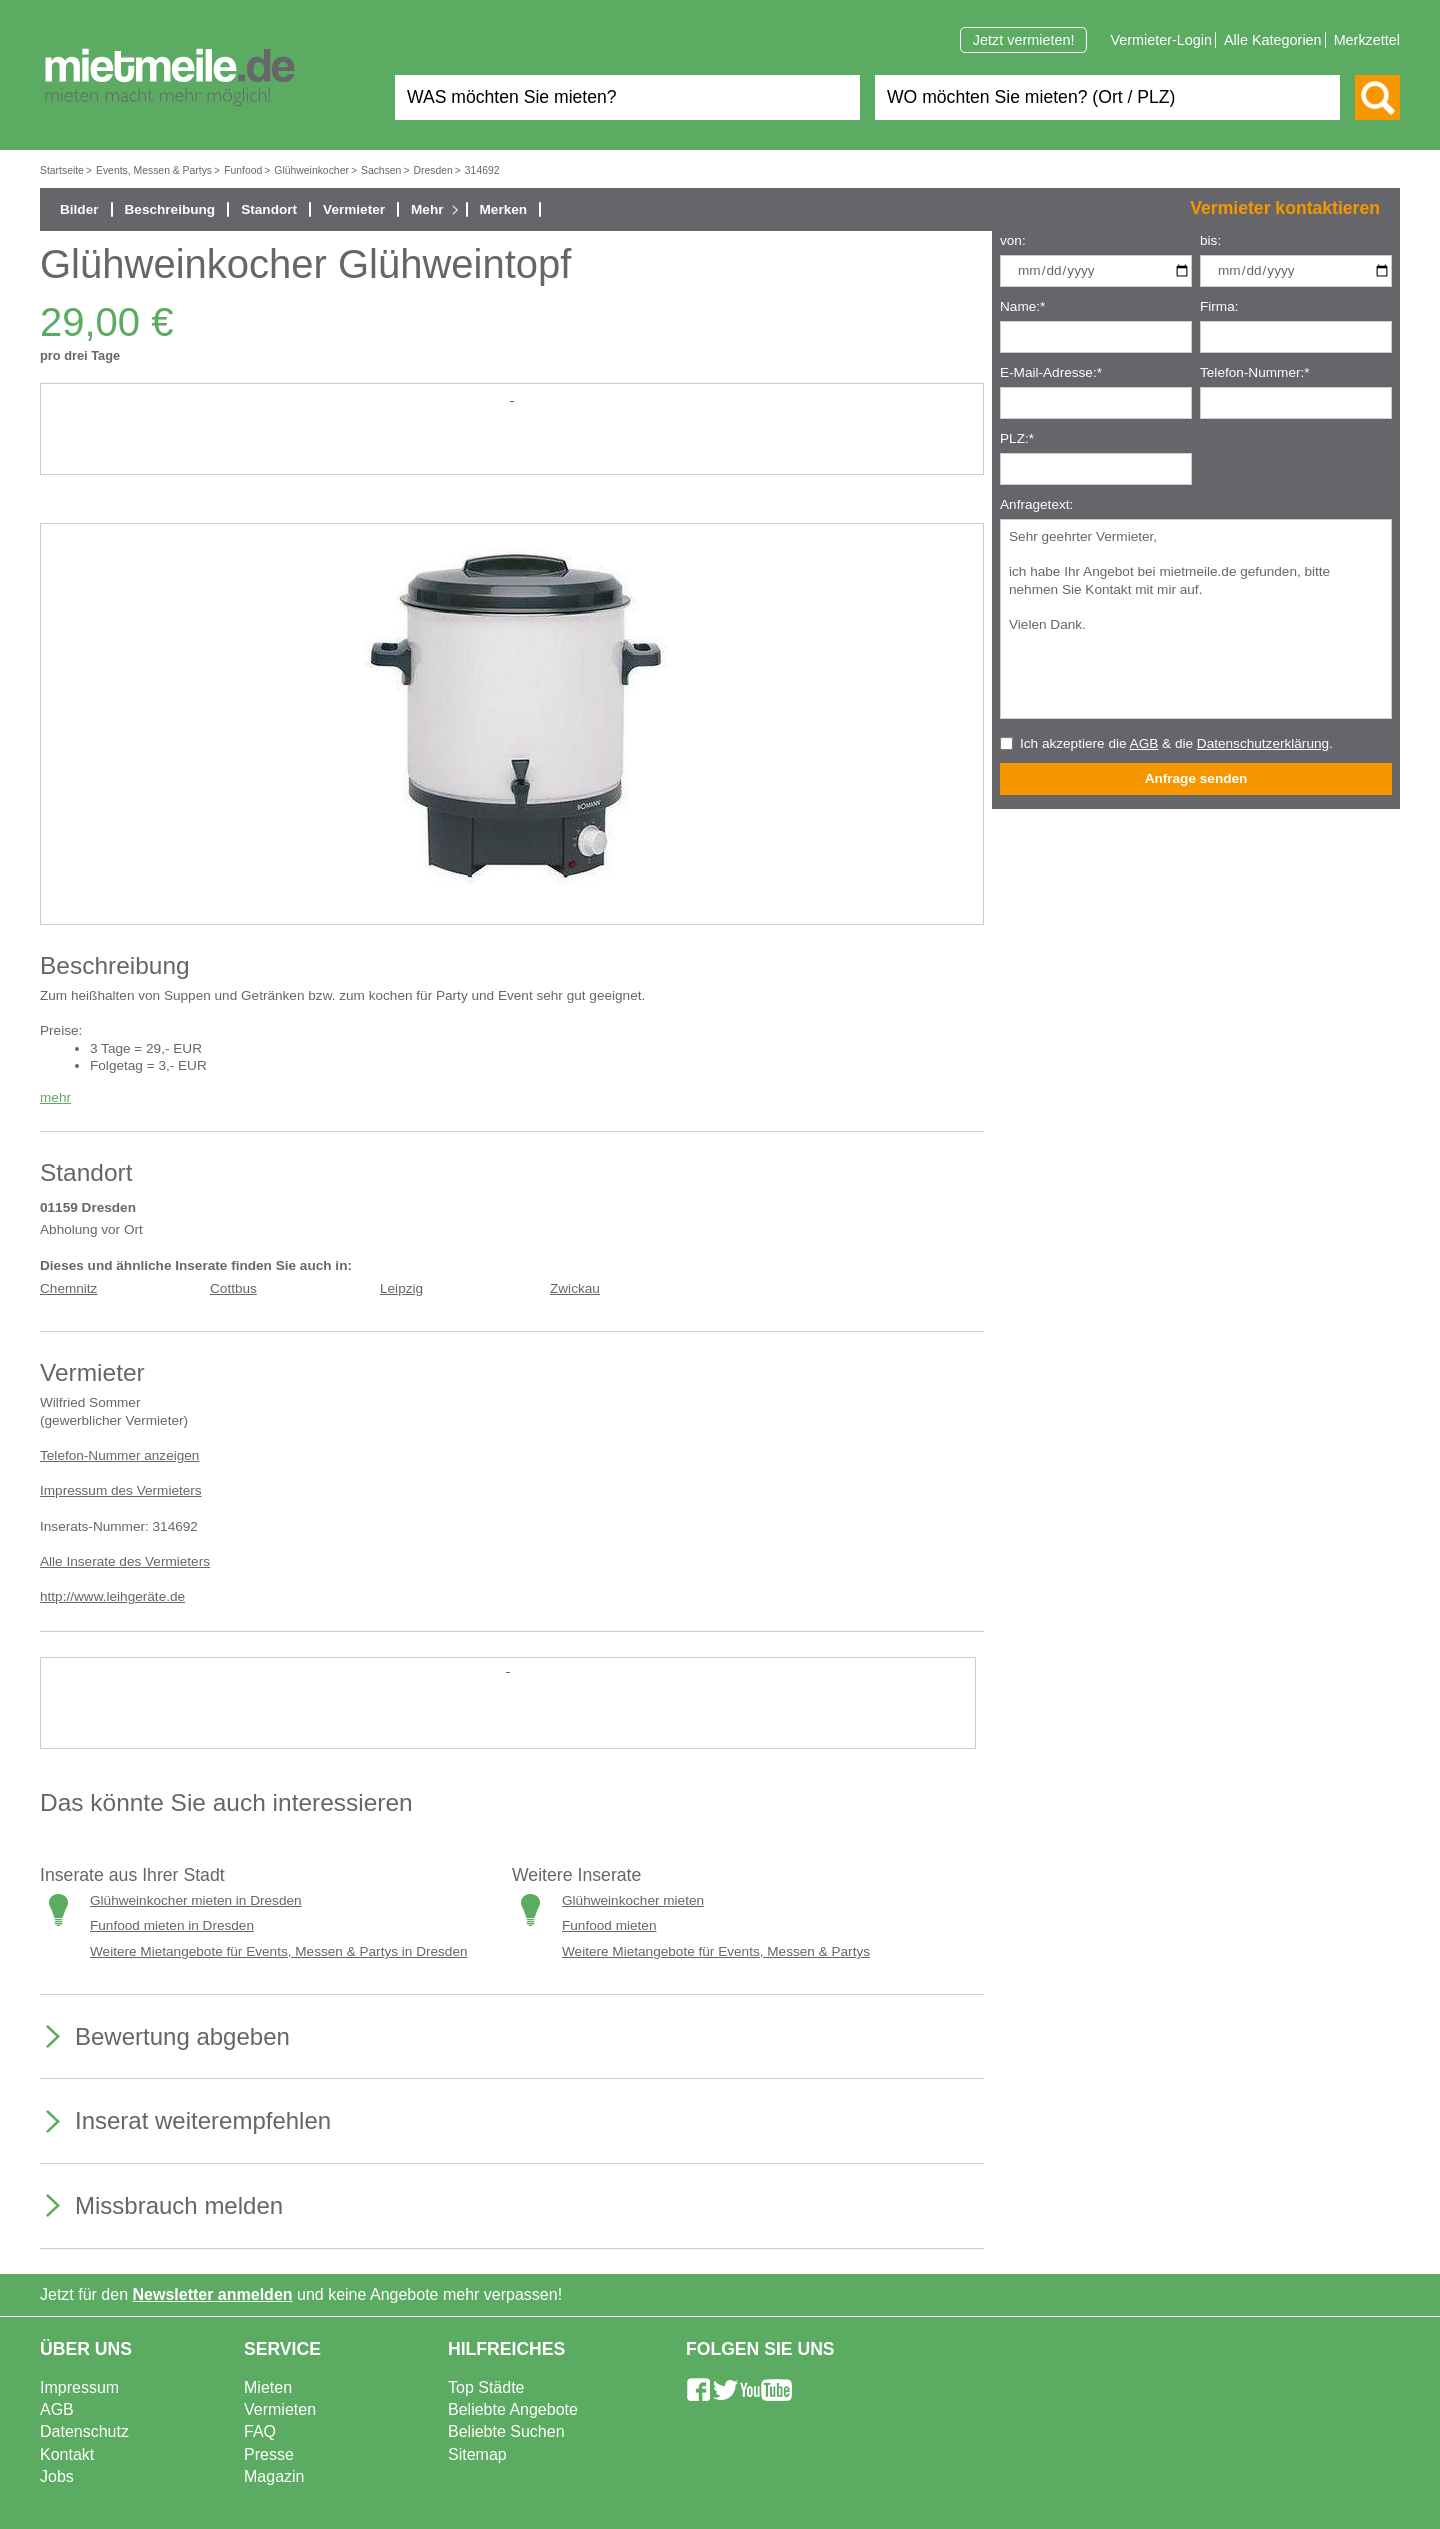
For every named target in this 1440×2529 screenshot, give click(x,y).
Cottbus (233, 1288)
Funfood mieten (609, 1925)
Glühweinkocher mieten (633, 1900)
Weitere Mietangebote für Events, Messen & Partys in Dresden (279, 1951)
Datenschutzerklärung (1263, 743)
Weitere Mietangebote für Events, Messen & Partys (716, 1951)
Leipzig (401, 1288)
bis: (1210, 240)
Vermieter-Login (1161, 40)
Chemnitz (68, 1288)
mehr (55, 1097)
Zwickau (575, 1288)
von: (1013, 240)
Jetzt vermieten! (1024, 40)
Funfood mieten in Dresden (172, 1925)
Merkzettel (1367, 40)
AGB (1144, 743)
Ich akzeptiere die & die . (1176, 743)
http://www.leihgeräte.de (112, 1596)
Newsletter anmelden (213, 2294)
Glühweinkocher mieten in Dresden (196, 1900)
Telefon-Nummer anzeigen (119, 1455)
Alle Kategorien (1273, 40)
